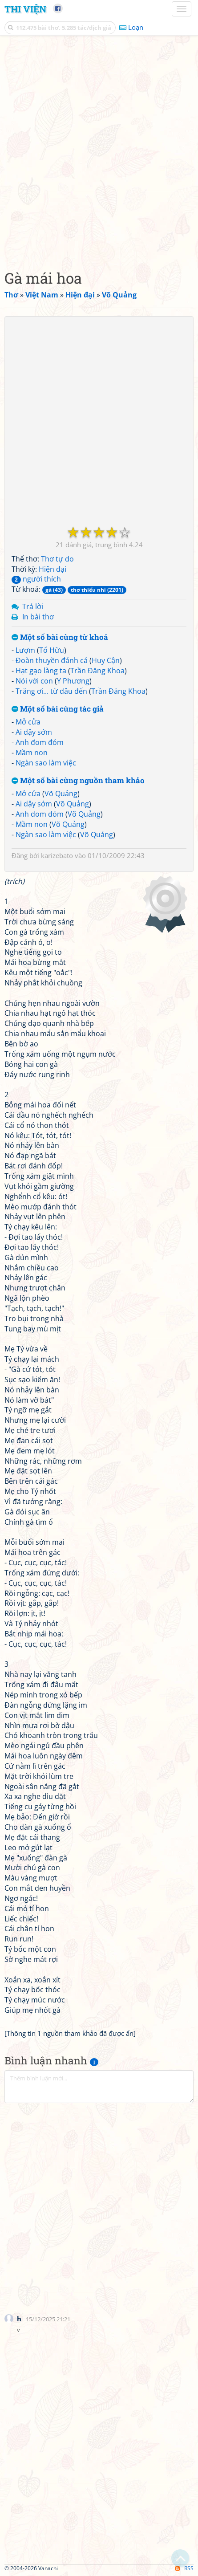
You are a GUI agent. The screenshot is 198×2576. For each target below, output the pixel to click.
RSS (184, 2568)
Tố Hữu (51, 650)
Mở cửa (28, 722)
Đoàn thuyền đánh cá (52, 660)
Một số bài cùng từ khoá (60, 637)
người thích (36, 579)
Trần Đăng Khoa (97, 671)
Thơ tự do (57, 559)
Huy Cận (106, 660)
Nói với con (34, 681)
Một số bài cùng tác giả (58, 709)
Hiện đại (52, 569)
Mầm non (32, 752)
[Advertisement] (99, 150)
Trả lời (32, 606)
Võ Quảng (60, 793)
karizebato (57, 855)
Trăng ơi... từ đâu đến (51, 691)
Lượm (25, 650)
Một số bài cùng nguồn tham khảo (78, 781)
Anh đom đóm (40, 742)
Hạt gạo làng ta (41, 671)
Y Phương (73, 681)
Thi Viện (25, 9)
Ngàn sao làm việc (46, 763)
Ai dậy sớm (34, 732)
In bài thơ (38, 617)
